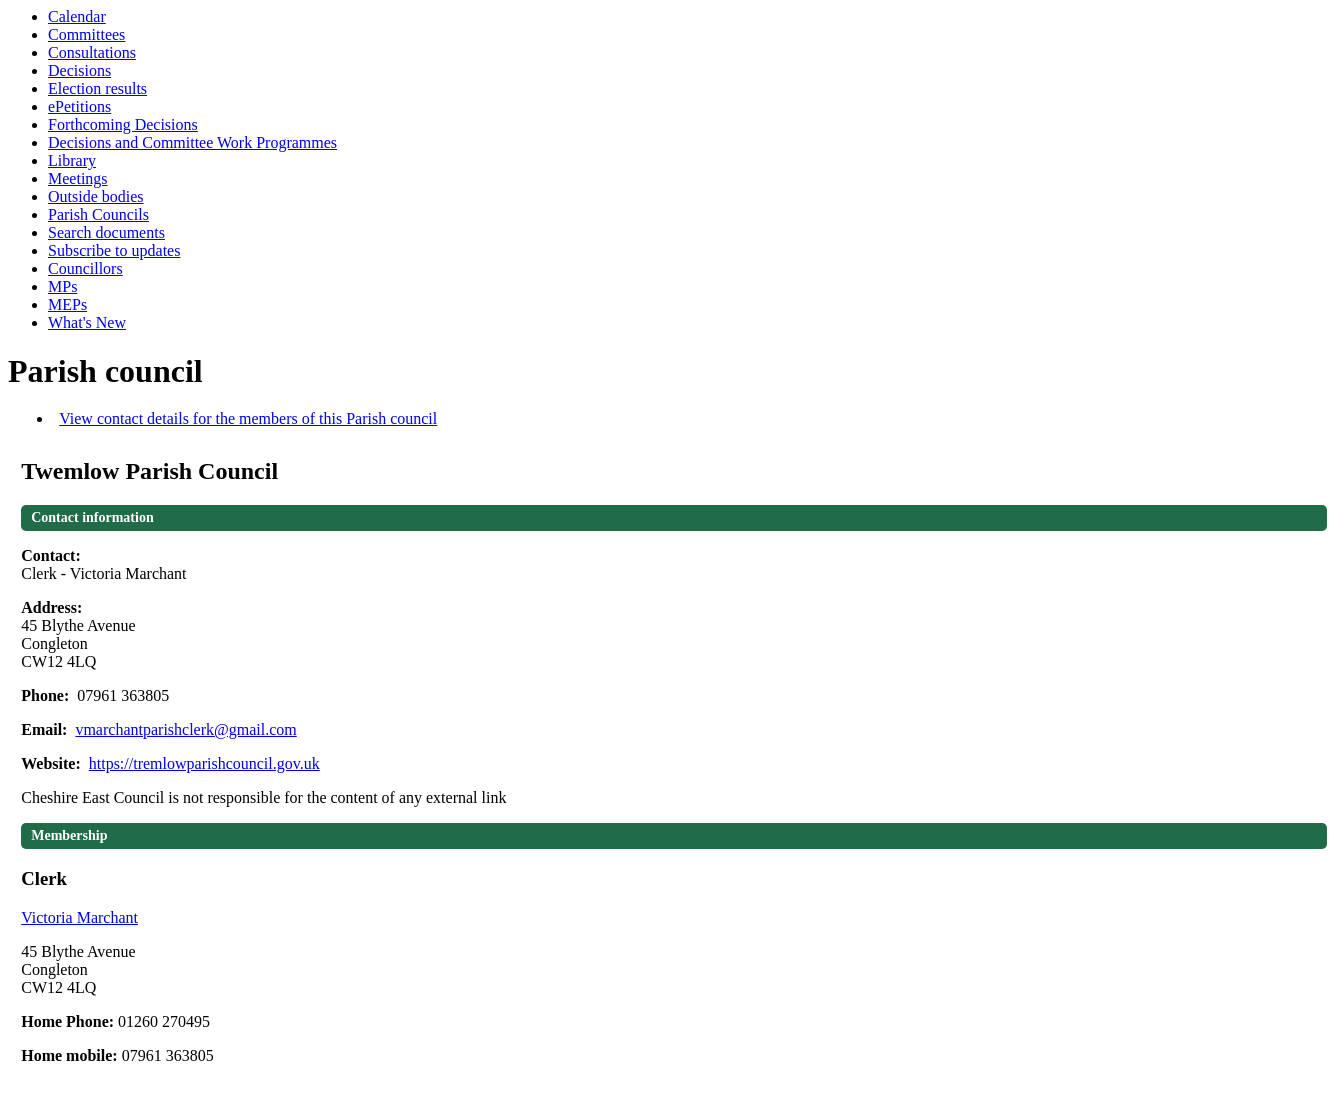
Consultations (92, 52)
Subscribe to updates (114, 250)
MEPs (67, 304)
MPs (62, 286)
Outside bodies (96, 196)
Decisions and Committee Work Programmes (192, 142)
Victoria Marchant (79, 917)
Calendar (77, 16)
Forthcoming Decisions (123, 124)
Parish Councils (98, 214)
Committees (86, 34)
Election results (97, 88)
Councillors (85, 268)
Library (72, 160)
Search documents (106, 232)
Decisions (79, 70)
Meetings (78, 178)
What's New (87, 322)
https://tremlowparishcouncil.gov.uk (204, 763)
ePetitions (79, 106)
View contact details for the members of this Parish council (248, 418)
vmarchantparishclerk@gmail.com (185, 729)
